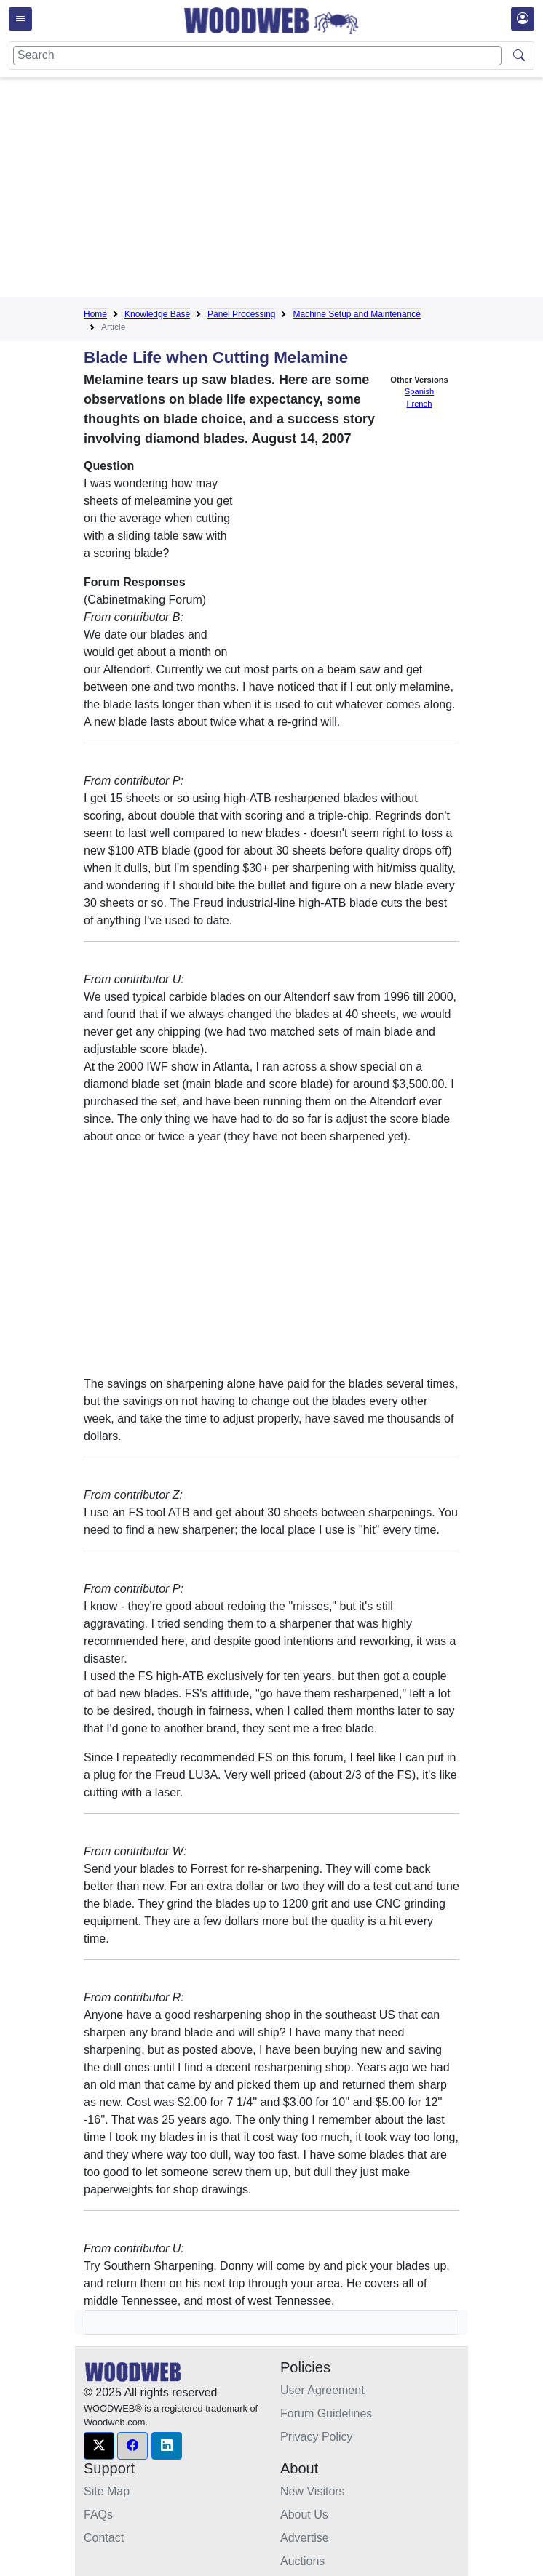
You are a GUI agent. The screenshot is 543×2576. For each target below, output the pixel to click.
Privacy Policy (316, 2437)
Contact (104, 2538)
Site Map (107, 2491)
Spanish (419, 391)
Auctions (302, 2561)
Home (95, 314)
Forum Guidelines (326, 2413)
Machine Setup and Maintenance (356, 314)
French (419, 403)
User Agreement (322, 2390)
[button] (99, 2446)
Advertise (304, 2538)
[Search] (257, 55)
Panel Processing (241, 314)
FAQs (98, 2514)
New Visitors (312, 2491)
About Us (304, 2514)
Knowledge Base (157, 314)
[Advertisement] (313, 190)
